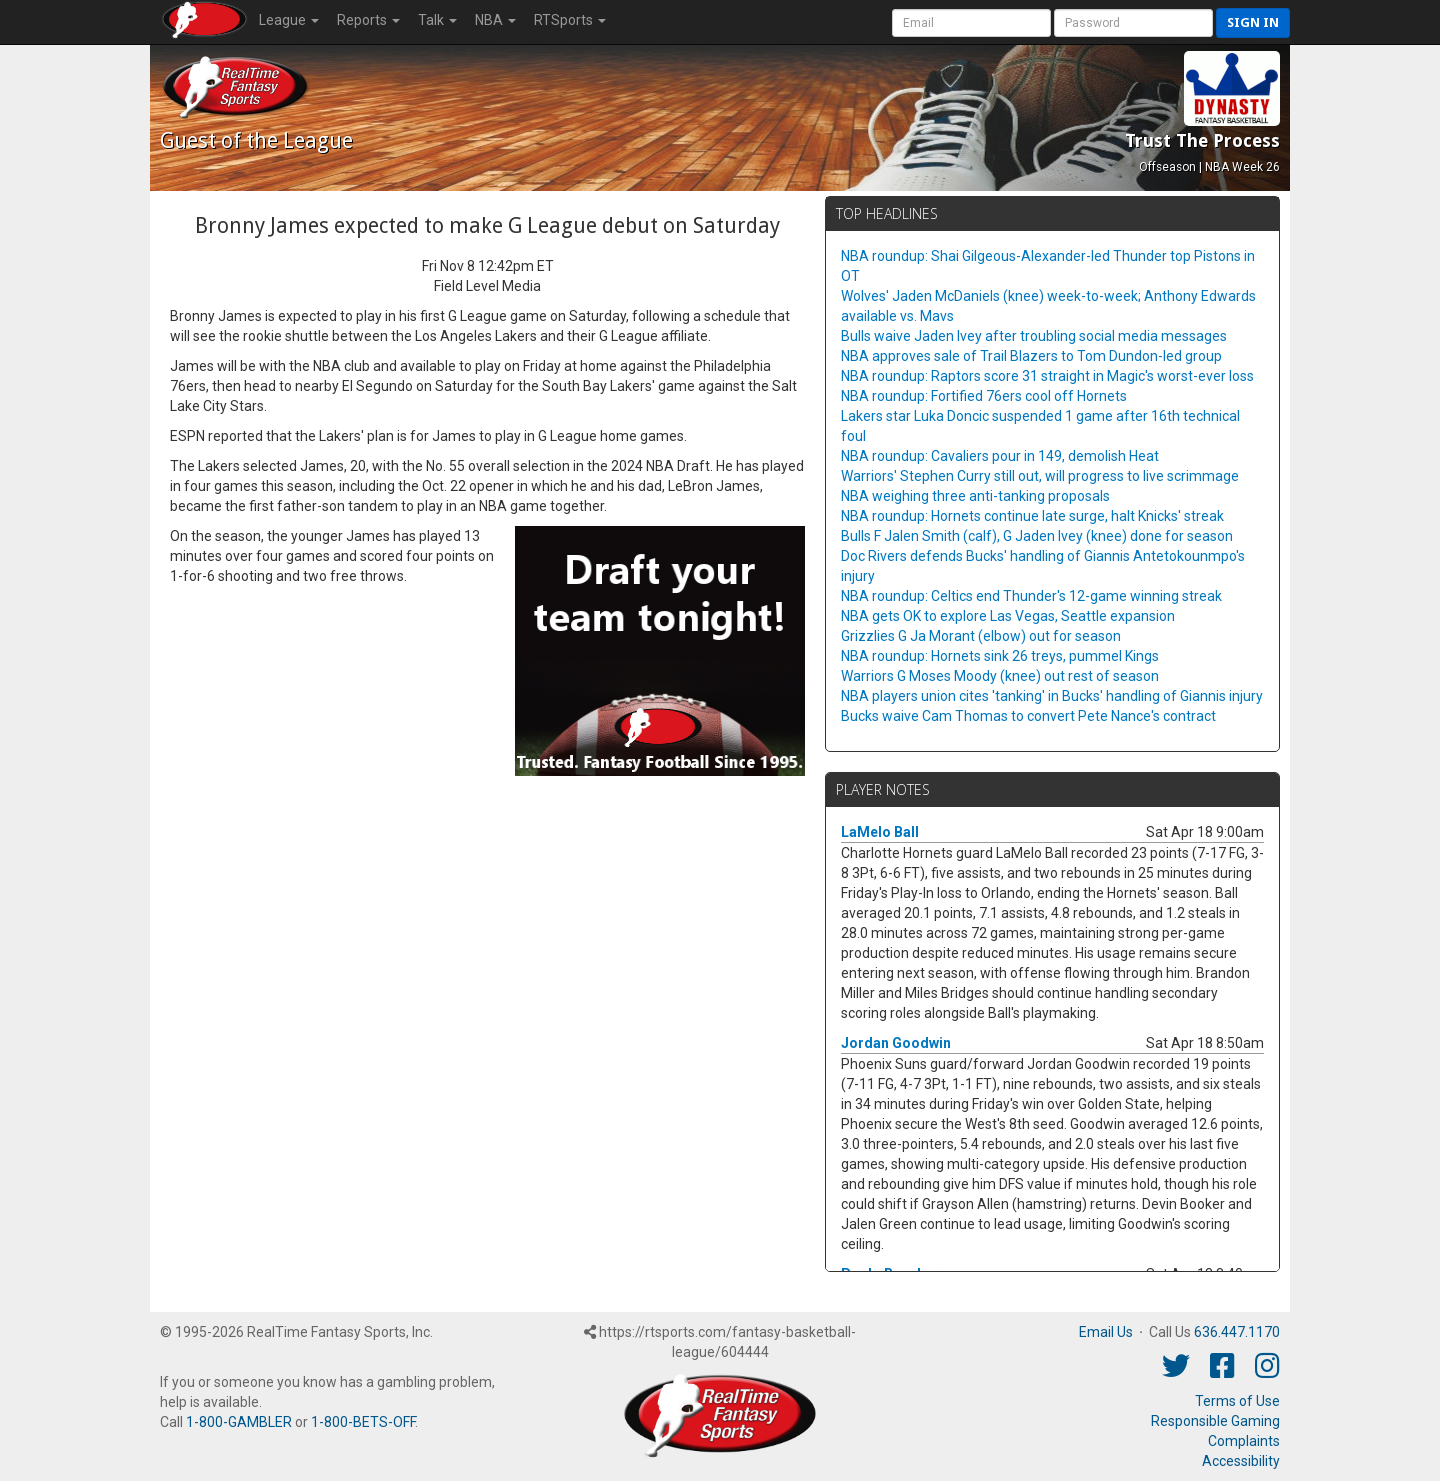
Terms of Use (1237, 1401)
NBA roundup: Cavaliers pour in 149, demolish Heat (1000, 456)
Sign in (1253, 22)
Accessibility (1241, 1461)
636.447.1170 (1237, 1332)
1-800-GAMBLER (239, 1422)
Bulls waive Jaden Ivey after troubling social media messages (1034, 336)
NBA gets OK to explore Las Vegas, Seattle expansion (1008, 616)
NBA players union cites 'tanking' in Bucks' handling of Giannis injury (1052, 696)
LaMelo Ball (880, 832)
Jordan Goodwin (896, 1043)
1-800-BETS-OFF (363, 1422)
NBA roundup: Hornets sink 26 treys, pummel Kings (1000, 656)
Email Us (1106, 1332)
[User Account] (971, 23)
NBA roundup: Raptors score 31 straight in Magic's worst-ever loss (1047, 376)
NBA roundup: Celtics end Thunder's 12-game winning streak (1031, 596)
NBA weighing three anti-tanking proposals (975, 496)
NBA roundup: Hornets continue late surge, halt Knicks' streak (1032, 516)
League (289, 20)
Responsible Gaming (1215, 1421)
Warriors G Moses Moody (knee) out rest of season (1000, 676)
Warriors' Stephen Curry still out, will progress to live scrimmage (1040, 476)
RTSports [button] (570, 20)
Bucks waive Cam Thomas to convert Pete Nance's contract (1028, 716)
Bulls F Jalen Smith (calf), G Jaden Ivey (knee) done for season (1037, 536)
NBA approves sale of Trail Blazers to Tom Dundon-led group (1031, 356)
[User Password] (1133, 23)
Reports (368, 20)
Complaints (1244, 1441)
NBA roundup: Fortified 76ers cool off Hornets (984, 396)
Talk (437, 20)
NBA (495, 20)
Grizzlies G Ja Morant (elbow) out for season (981, 636)
